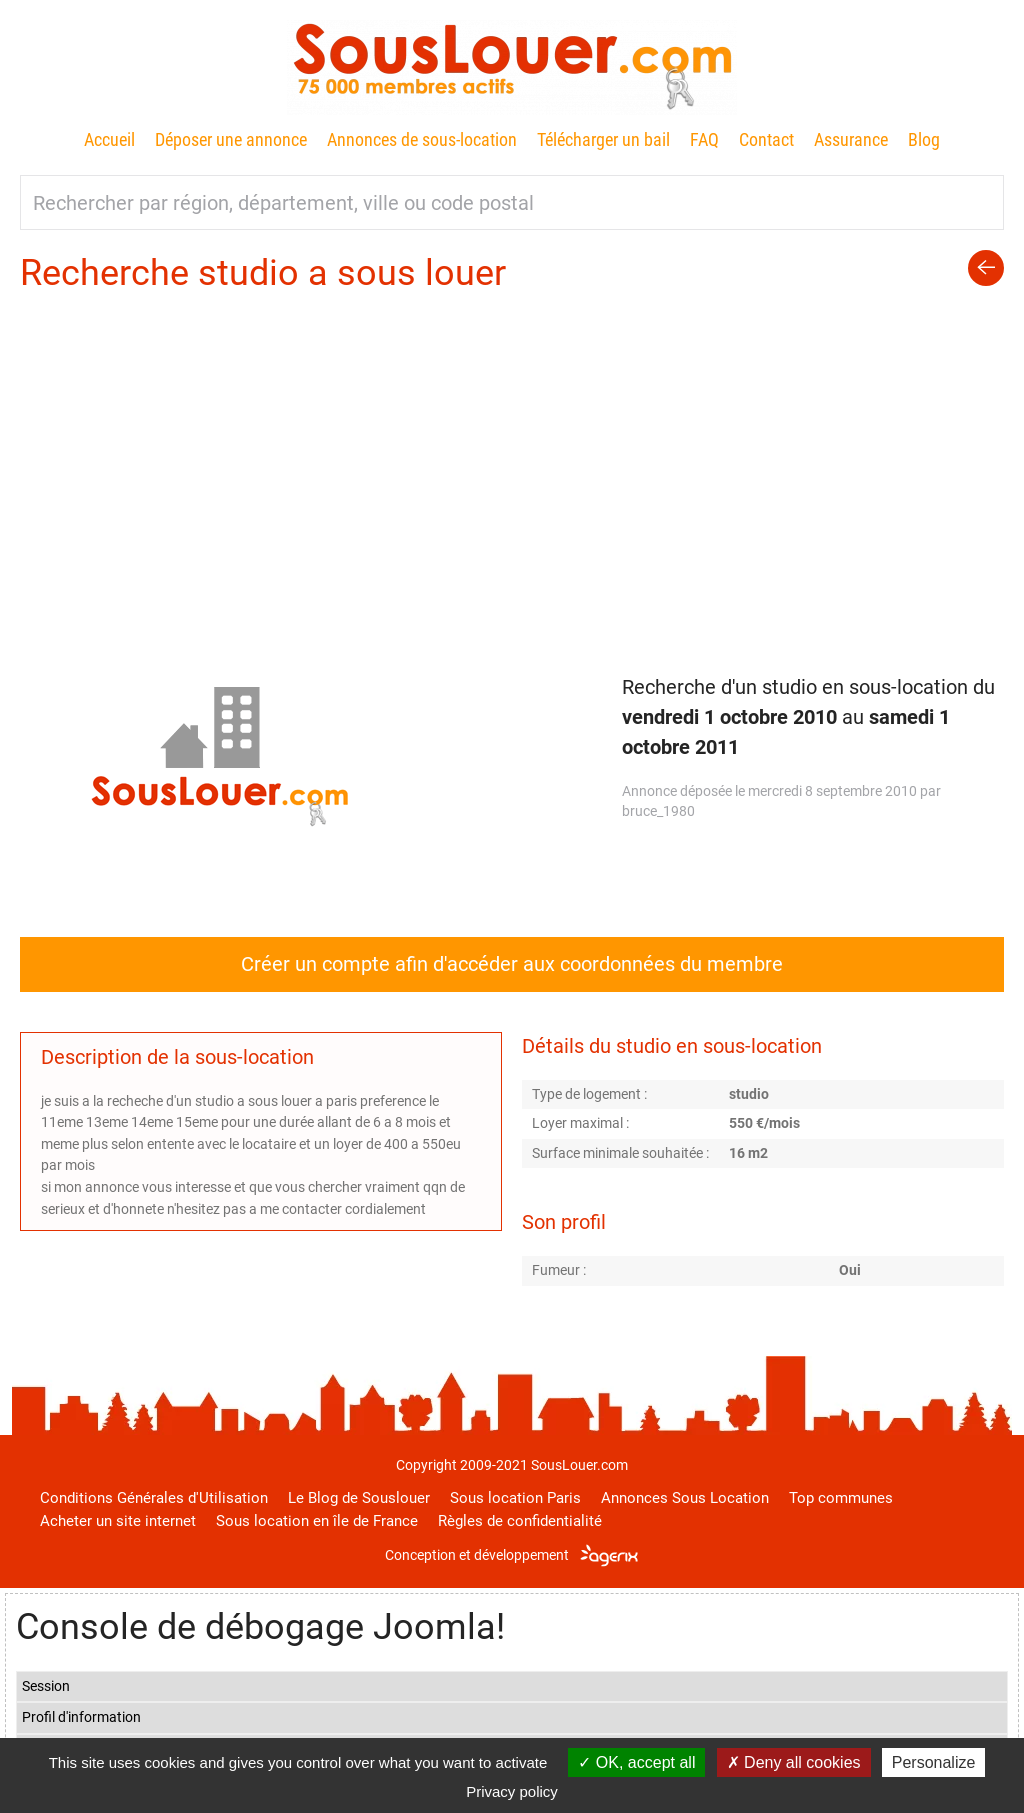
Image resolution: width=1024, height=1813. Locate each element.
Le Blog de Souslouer (359, 1498)
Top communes (841, 1498)
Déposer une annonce (231, 139)
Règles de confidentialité (520, 1521)
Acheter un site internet (118, 1521)
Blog (924, 139)
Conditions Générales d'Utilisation (154, 1498)
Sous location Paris (515, 1498)
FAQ (704, 139)
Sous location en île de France (317, 1521)
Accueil (109, 139)
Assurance (851, 139)
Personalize (934, 1762)
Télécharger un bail (603, 139)
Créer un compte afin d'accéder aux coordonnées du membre (512, 964)
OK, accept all (636, 1762)
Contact (766, 139)
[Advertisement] (512, 447)
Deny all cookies (794, 1762)
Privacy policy (512, 1791)
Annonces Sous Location (685, 1498)
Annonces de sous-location (422, 139)
